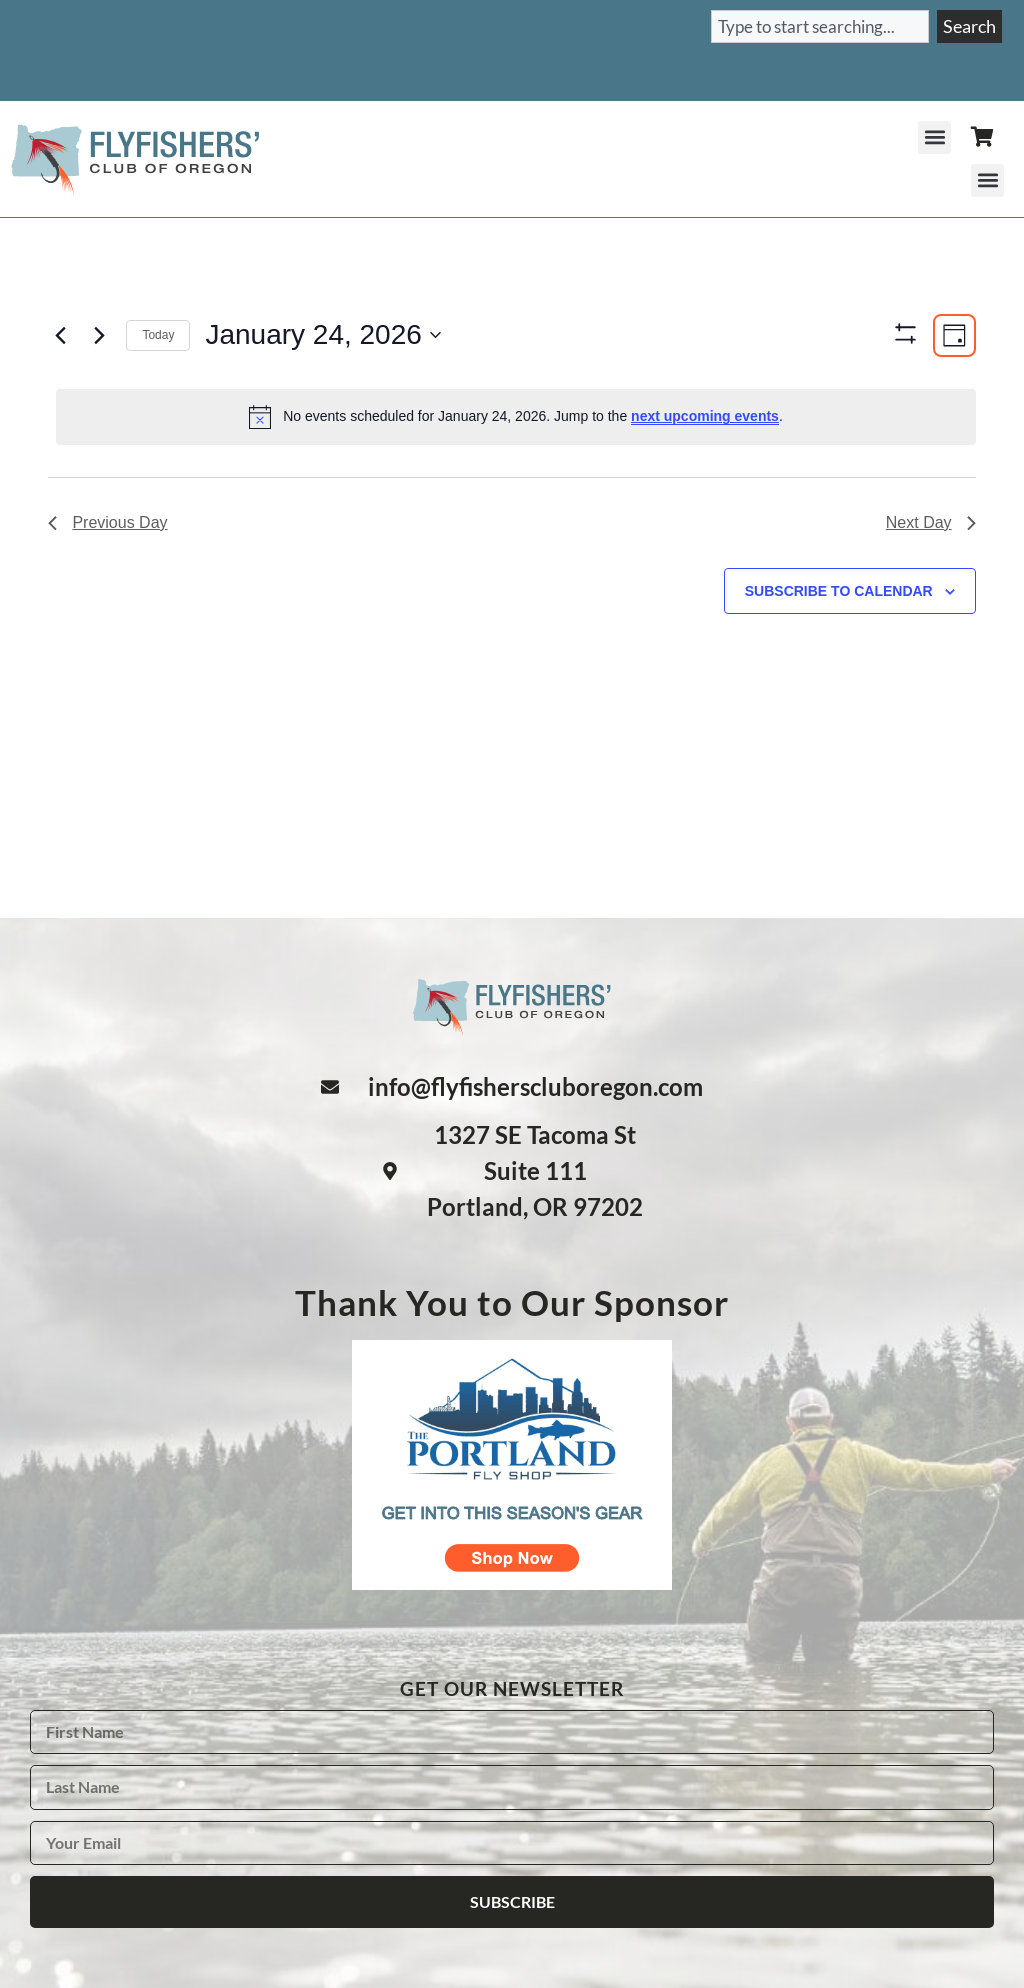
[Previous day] (60, 335)
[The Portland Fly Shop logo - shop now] (512, 1583)
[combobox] (820, 26)
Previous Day (107, 580)
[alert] (515, 417)
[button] (934, 137)
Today (158, 335)
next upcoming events (705, 416)
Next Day (931, 580)
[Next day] (99, 335)
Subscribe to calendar (839, 649)
